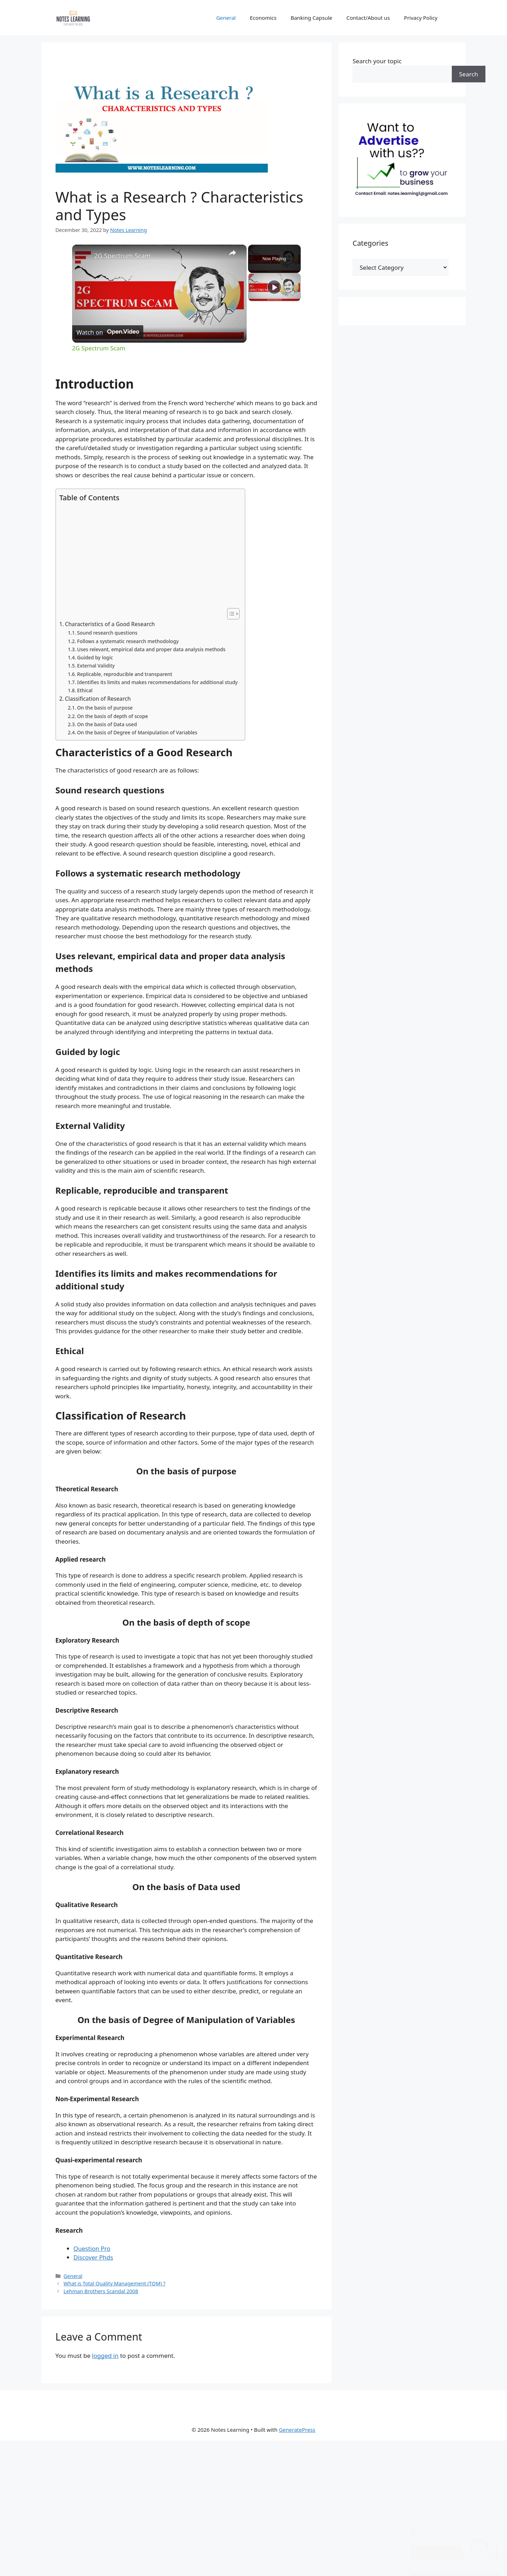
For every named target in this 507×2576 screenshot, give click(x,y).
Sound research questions (107, 632)
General (226, 17)
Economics (263, 17)
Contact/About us (368, 17)
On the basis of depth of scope (112, 716)
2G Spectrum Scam (122, 255)
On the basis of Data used (107, 724)
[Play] (274, 315)
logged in (105, 2355)
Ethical (85, 690)
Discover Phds (93, 2257)
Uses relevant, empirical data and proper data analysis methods (151, 649)
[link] (83, 256)
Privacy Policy (421, 17)
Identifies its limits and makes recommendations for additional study (157, 682)
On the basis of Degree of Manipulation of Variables (137, 732)
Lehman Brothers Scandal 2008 (101, 2291)
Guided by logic (95, 657)
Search (468, 74)
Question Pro (92, 2248)
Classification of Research (98, 698)
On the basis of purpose (105, 707)
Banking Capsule (311, 17)
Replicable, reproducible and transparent (124, 674)
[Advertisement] (148, 555)
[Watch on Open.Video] (107, 332)
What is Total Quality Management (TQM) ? (115, 2283)
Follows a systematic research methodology (128, 641)
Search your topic (377, 61)
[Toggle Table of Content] (230, 614)
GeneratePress (297, 2429)
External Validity (96, 665)
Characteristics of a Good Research (110, 624)
